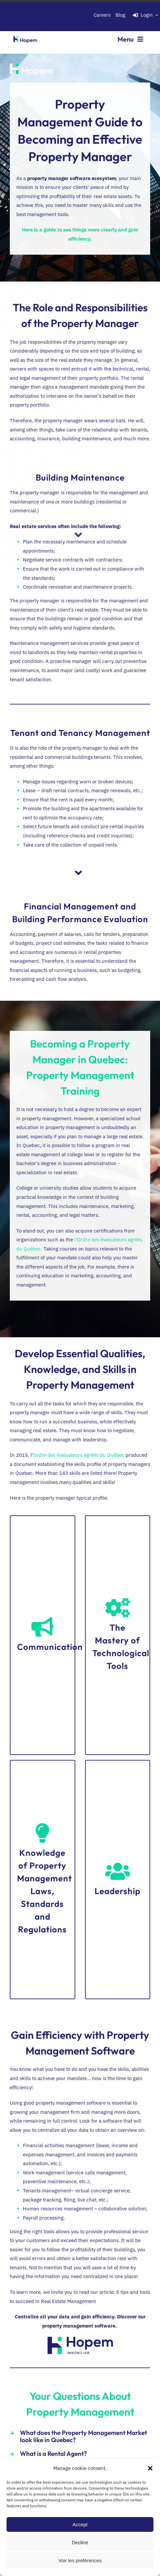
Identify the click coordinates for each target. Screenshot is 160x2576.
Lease (29, 790)
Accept (80, 2524)
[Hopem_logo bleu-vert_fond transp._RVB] (25, 35)
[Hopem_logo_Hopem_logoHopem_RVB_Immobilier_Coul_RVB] (80, 2339)
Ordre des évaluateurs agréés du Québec (78, 1455)
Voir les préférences (80, 2560)
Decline (80, 2542)
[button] (150, 2468)
